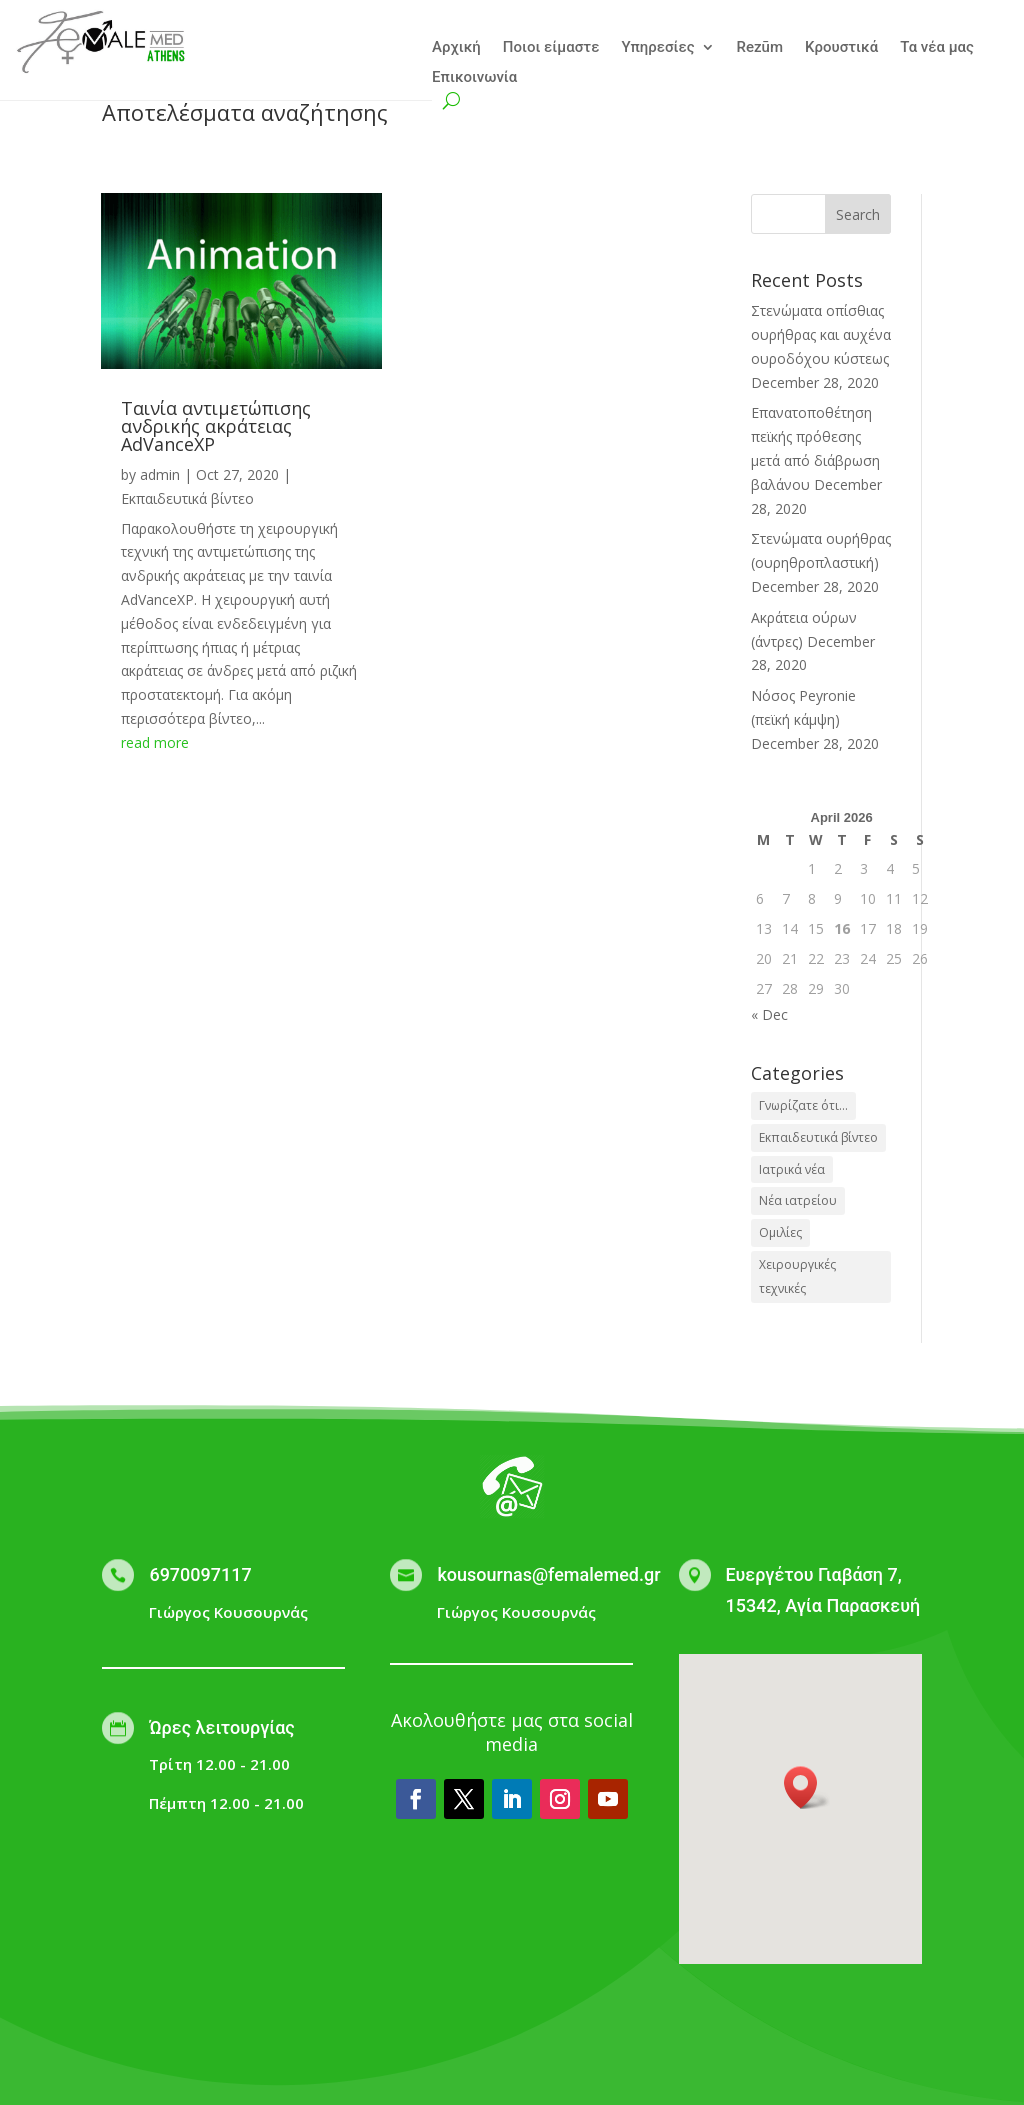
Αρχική (456, 48)
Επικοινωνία (474, 78)
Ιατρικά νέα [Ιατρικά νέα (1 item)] (792, 1169)
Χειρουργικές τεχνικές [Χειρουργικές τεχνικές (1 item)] (797, 1276)
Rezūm (760, 48)
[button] (807, 1787)
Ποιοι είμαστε (551, 48)
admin (160, 474)
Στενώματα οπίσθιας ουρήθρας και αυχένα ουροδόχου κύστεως (821, 334)
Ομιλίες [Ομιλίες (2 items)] (780, 1232)
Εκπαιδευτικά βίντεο (187, 498)
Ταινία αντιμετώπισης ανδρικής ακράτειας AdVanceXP (216, 426)
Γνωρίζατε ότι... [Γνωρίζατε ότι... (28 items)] (803, 1105)
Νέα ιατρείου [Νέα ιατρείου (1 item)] (798, 1200)
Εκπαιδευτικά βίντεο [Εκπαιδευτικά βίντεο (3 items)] (818, 1137)
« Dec (769, 1014)
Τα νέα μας (937, 48)
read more (155, 742)
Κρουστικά (841, 48)
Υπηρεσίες (657, 48)
